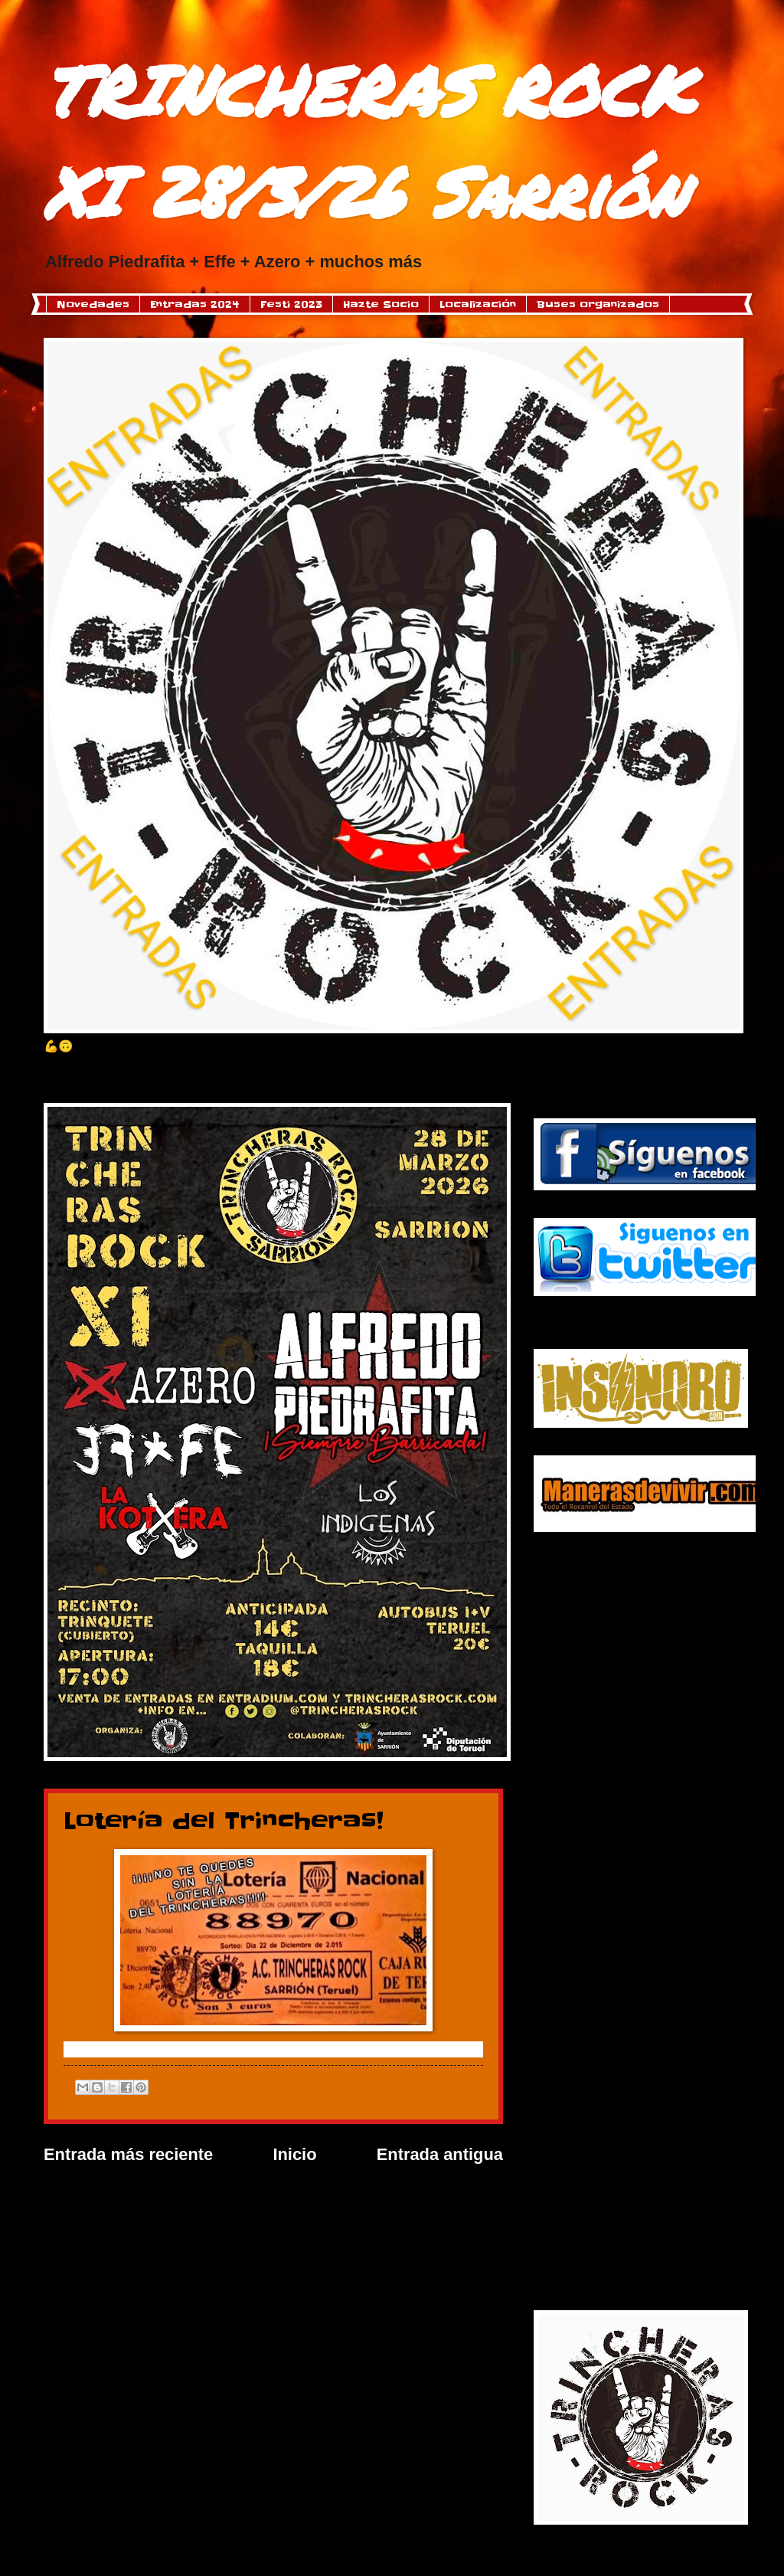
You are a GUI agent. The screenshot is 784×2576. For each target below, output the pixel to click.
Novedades (93, 304)
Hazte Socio (381, 304)
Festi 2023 (291, 304)
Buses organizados (598, 304)
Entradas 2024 (195, 304)
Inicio (294, 2154)
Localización (477, 304)
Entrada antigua (440, 2154)
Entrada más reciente (128, 2154)
